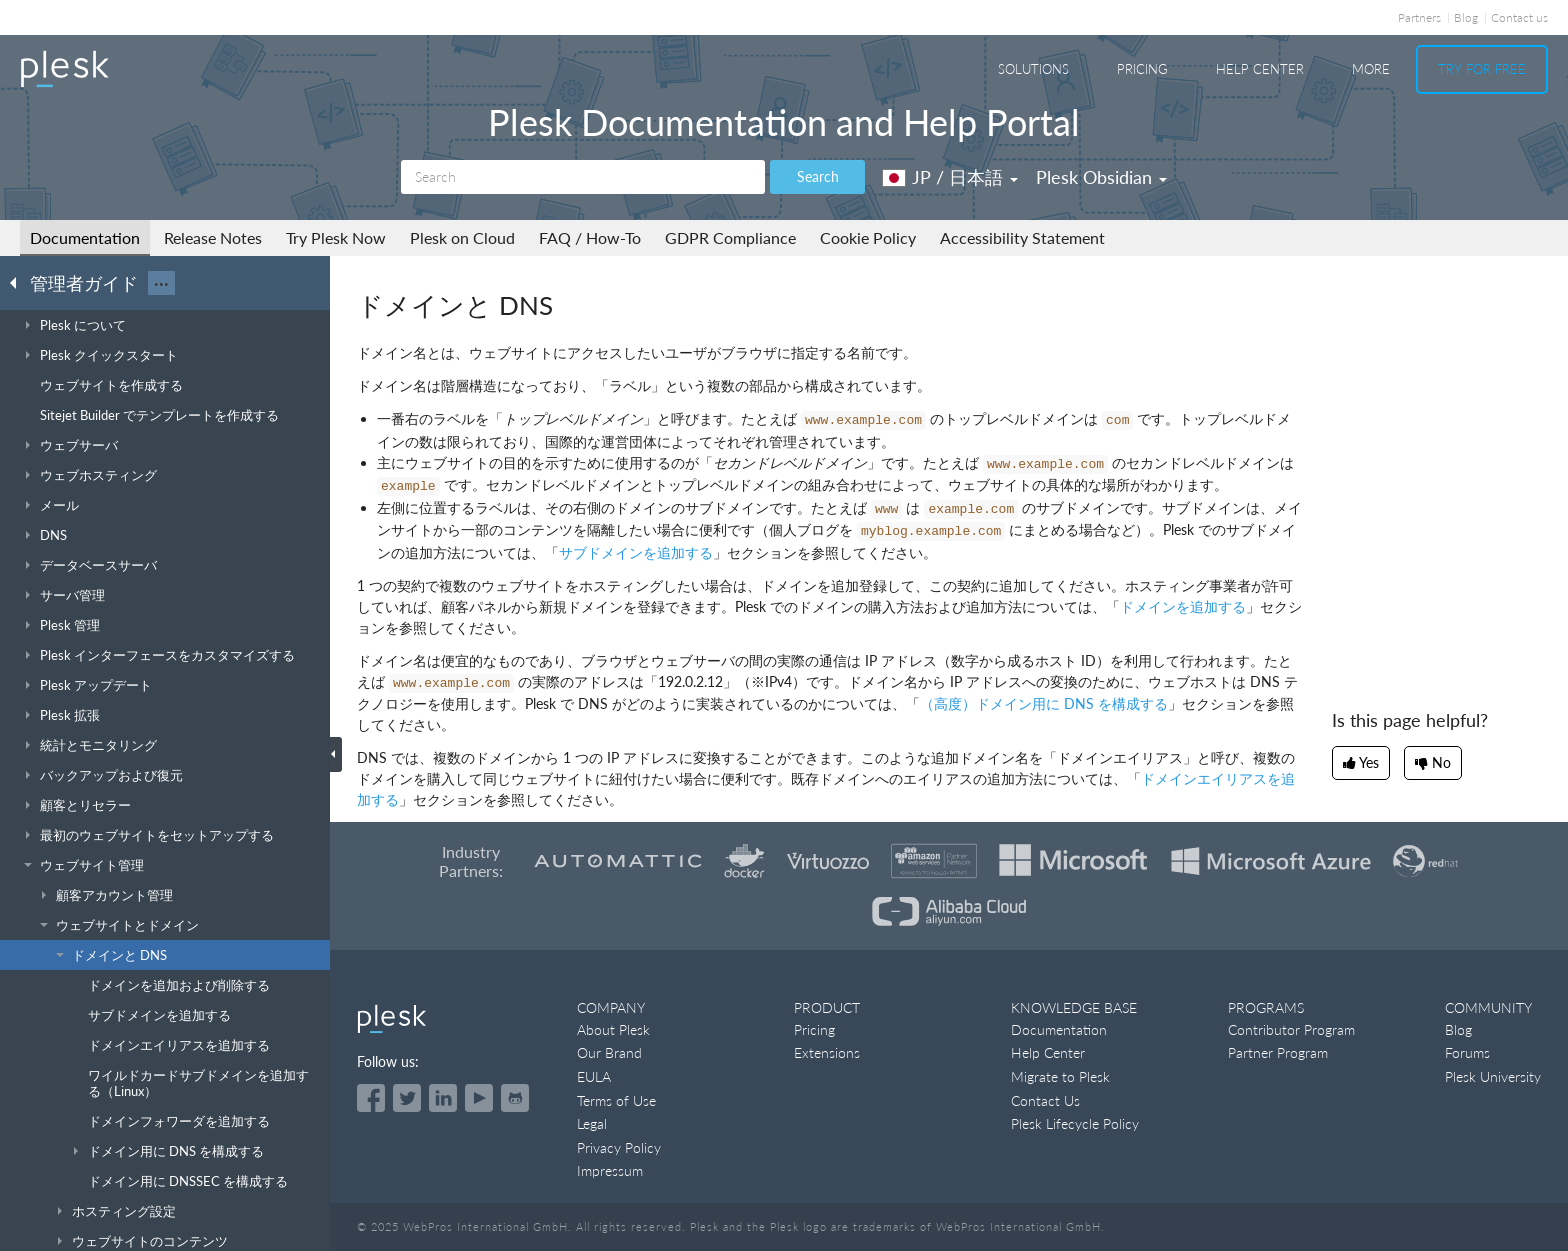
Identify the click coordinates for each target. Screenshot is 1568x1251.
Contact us (1519, 17)
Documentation (85, 237)
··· (161, 283)
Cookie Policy (868, 237)
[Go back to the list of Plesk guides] (19, 282)
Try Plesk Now (336, 237)
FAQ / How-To (590, 237)
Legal (592, 1123)
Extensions (827, 1052)
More (1371, 69)
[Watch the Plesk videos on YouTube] (479, 1098)
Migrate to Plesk (1060, 1076)
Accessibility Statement (1022, 237)
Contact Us (1045, 1100)
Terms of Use (616, 1100)
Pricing (1142, 69)
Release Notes (213, 237)
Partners (1419, 17)
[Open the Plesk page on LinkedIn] (443, 1098)
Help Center (1260, 69)
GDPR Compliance (730, 237)
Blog (1466, 17)
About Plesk (613, 1029)
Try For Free (1482, 69)
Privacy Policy (619, 1147)
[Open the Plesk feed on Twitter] (407, 1098)
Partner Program (1278, 1052)
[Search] (583, 177)
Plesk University (1493, 1076)
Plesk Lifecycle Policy (1075, 1123)
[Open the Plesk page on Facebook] (371, 1098)
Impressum (610, 1170)
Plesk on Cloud (462, 237)
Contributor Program (1291, 1029)
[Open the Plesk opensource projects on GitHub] (515, 1098)
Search (818, 176)
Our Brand (609, 1052)
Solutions (1033, 69)
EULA (594, 1076)
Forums (1467, 1052)
